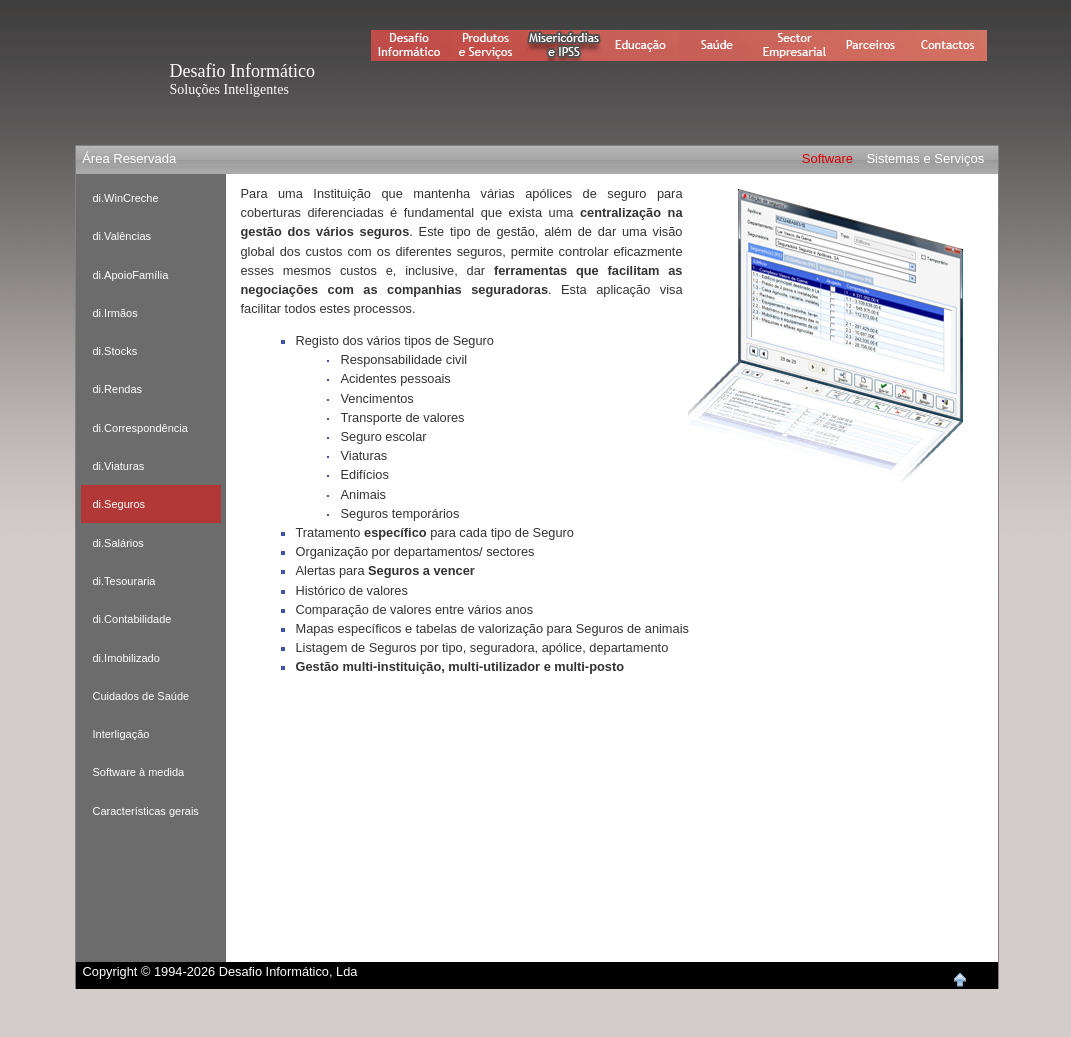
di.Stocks (115, 351)
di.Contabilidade (132, 619)
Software (827, 158)
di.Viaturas (119, 466)
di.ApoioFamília (131, 275)
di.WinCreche (126, 198)
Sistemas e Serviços (925, 158)
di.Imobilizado (126, 658)
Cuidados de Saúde (141, 696)
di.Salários (118, 543)
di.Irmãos (115, 313)
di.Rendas (118, 389)
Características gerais (146, 811)
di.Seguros (119, 504)
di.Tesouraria (124, 581)
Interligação (121, 734)
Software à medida (139, 772)
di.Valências (122, 236)
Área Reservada (129, 158)
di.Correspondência (140, 428)
